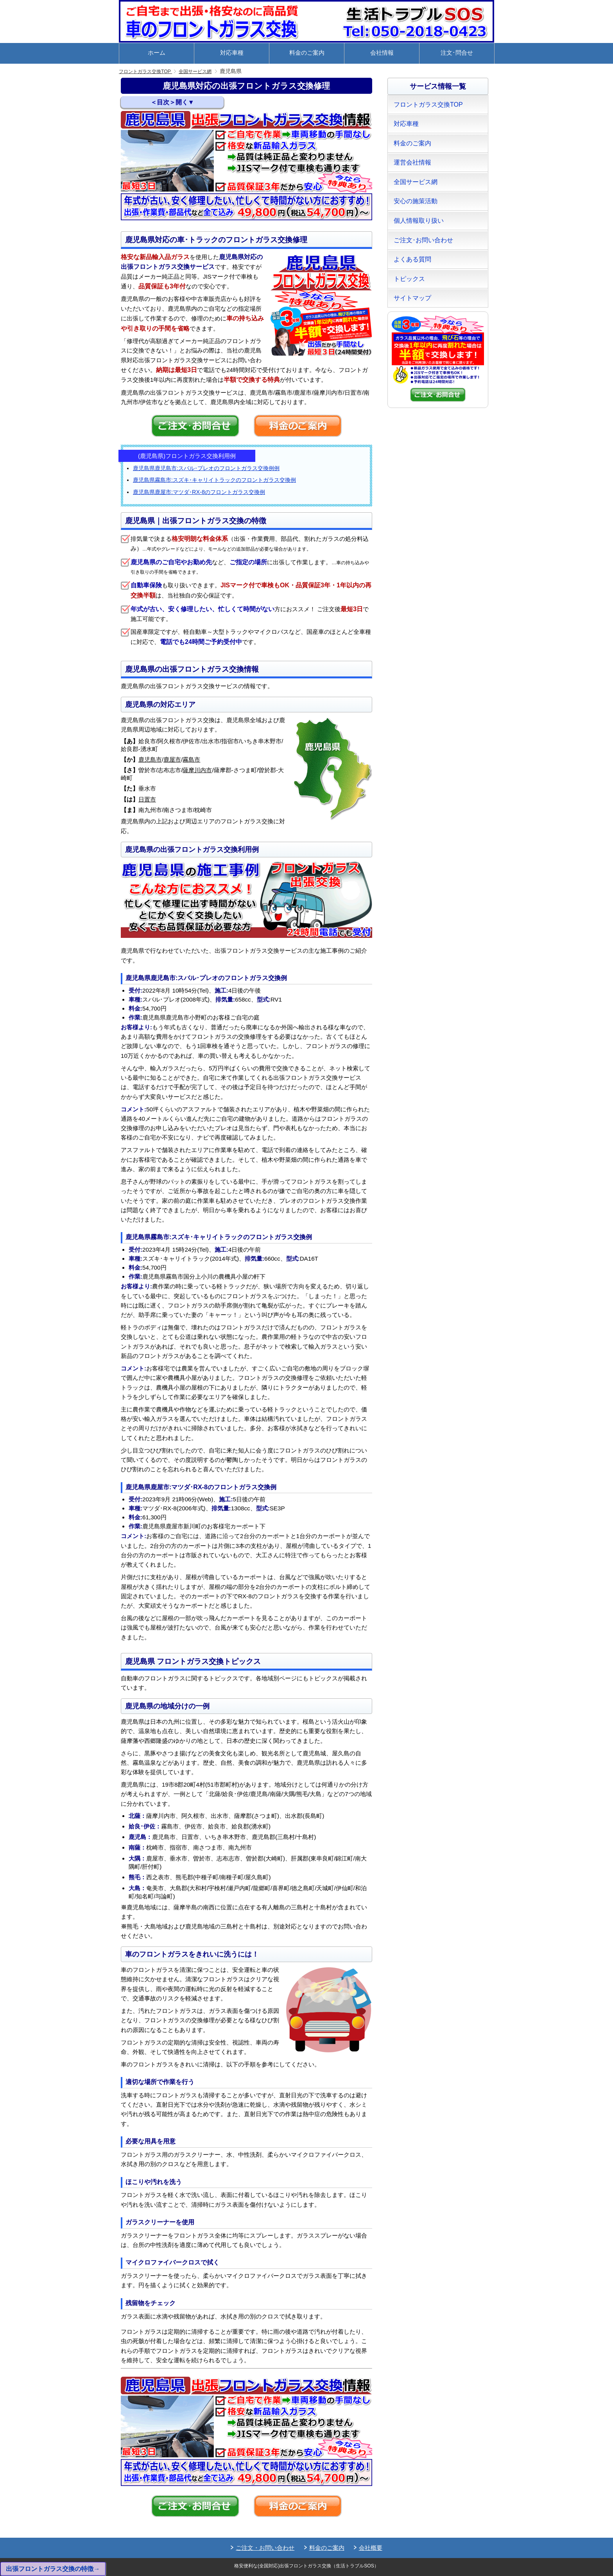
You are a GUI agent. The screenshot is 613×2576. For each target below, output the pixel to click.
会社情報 (382, 52)
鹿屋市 (172, 759)
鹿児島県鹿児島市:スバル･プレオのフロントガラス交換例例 (206, 468)
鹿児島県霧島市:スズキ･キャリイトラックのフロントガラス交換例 (214, 480)
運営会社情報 (412, 162)
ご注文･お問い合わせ (423, 240)
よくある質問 (412, 259)
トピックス (409, 278)
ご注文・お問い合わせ (265, 2547)
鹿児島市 (150, 759)
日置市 (147, 799)
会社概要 (370, 2547)
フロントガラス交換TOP (149, 71)
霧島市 (191, 759)
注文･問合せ (457, 52)
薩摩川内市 (197, 770)
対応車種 (232, 52)
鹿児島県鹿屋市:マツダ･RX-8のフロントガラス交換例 (199, 492)
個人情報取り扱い (419, 220)
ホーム (156, 52)
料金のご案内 (306, 52)
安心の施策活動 (415, 201)
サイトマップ (412, 298)
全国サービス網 (206, 71)
